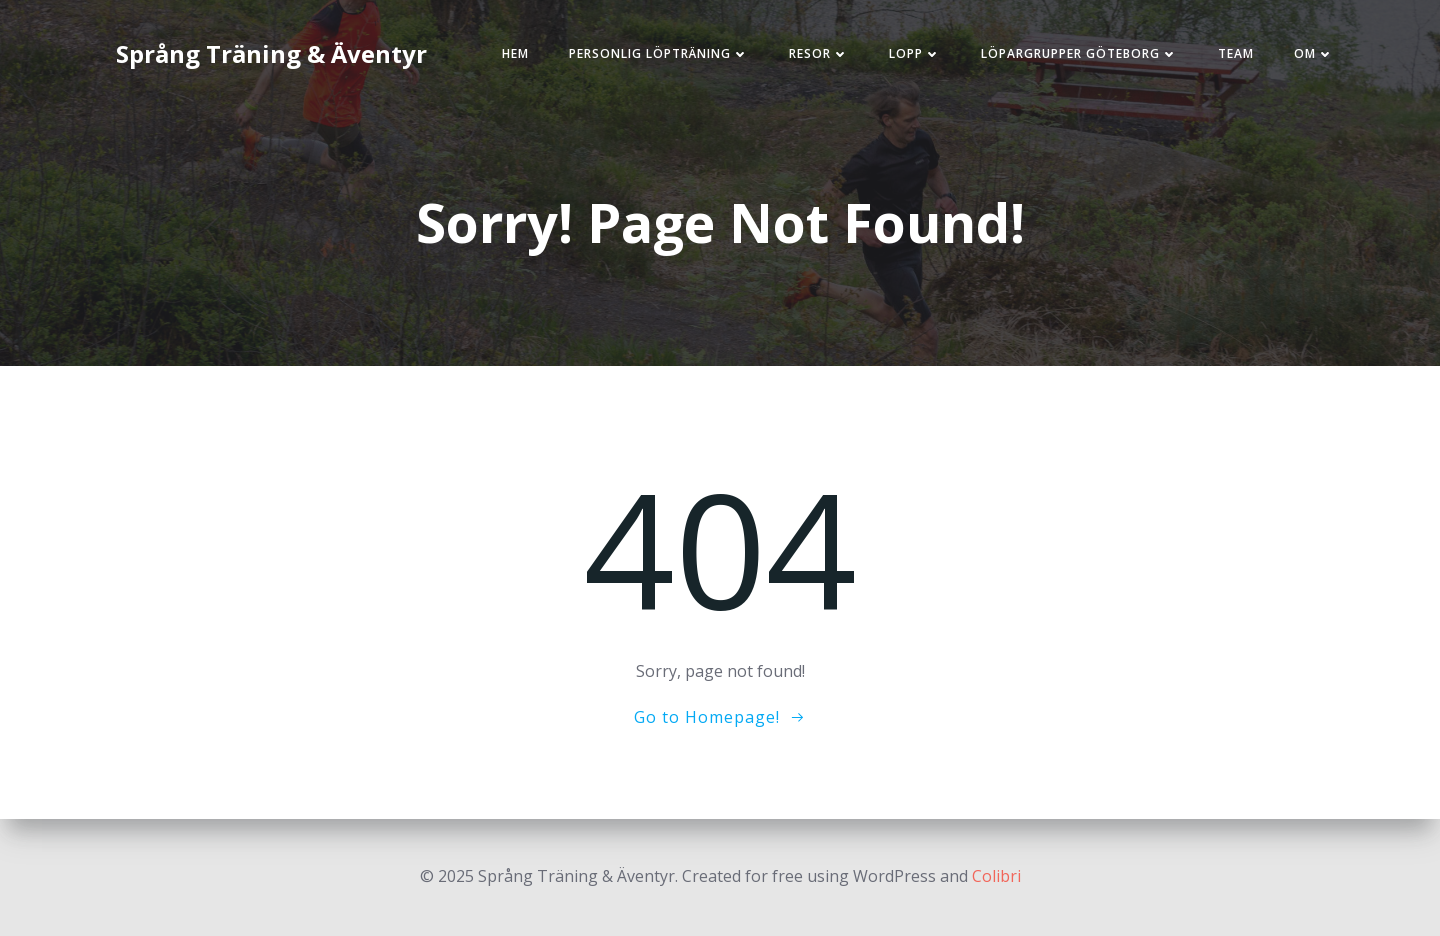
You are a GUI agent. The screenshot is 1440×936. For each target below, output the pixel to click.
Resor (819, 53)
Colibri (996, 876)
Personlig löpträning (659, 53)
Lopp (915, 53)
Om (1314, 53)
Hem (515, 53)
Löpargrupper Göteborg (1079, 53)
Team (1236, 53)
